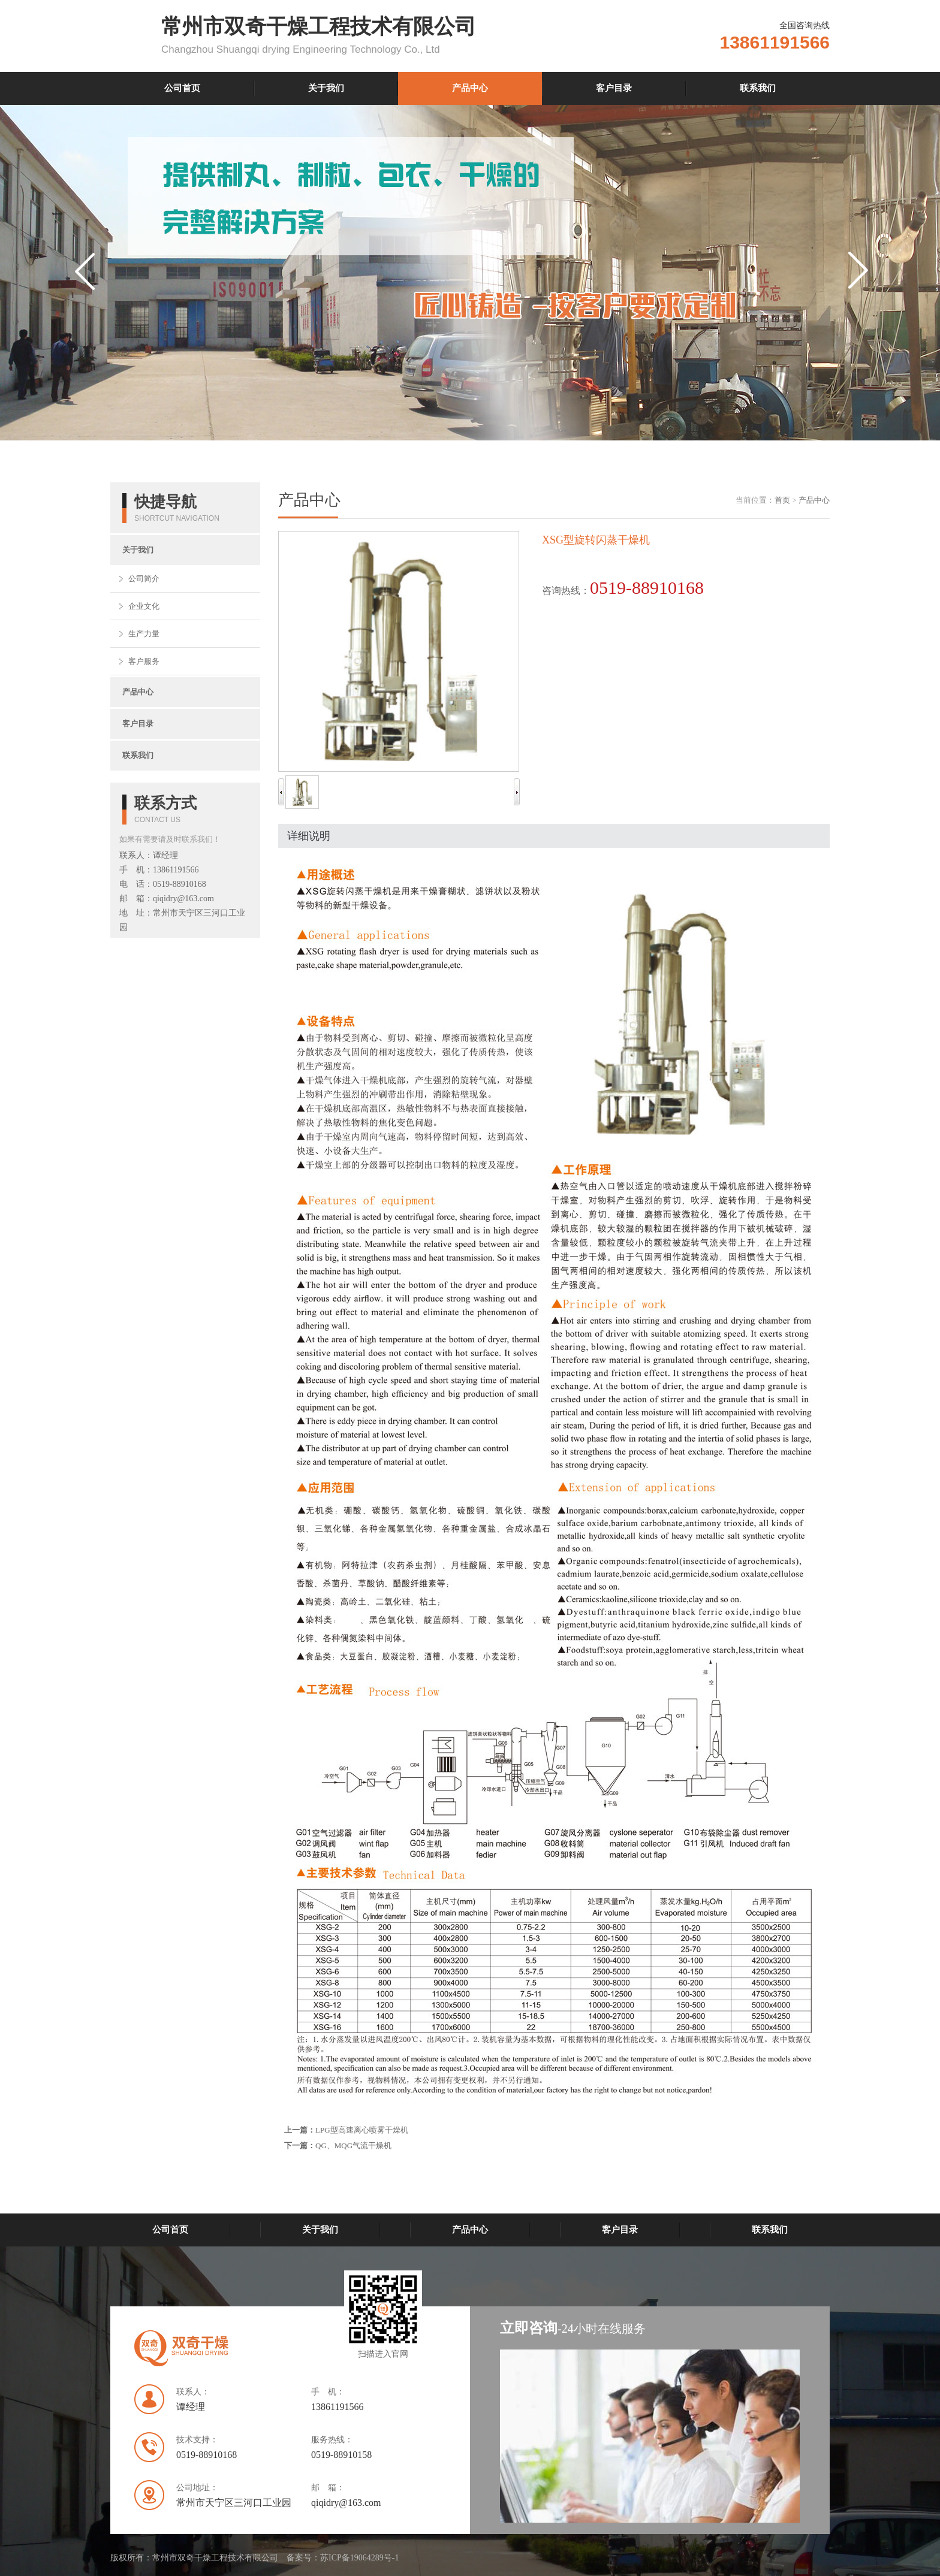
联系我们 (758, 88)
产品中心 (470, 88)
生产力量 (143, 633)
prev (87, 294)
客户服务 (143, 661)
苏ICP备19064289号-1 (359, 2557)
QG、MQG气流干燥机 (353, 2145)
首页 (782, 500)
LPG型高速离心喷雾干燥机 (361, 2129)
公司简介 (143, 578)
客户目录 (614, 88)
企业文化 (143, 606)
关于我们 (326, 88)
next (860, 294)
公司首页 (182, 88)
